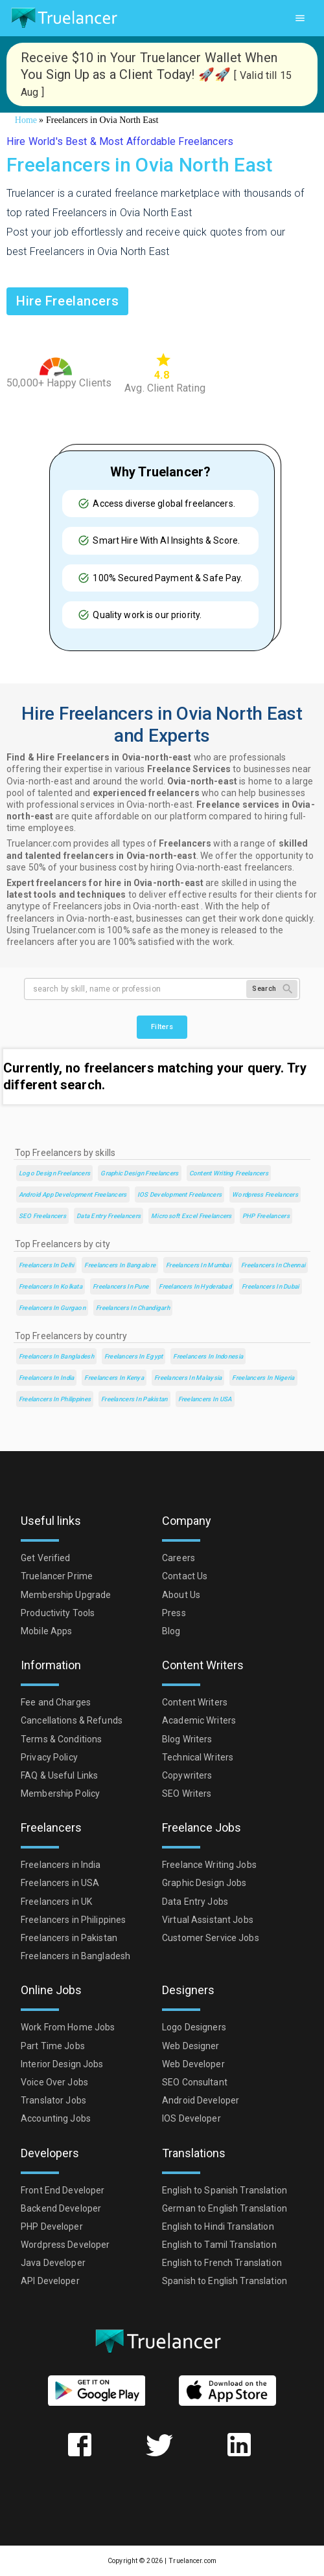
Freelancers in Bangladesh (56, 1356)
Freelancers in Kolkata (50, 1286)
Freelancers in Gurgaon (52, 1308)
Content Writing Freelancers (229, 1173)
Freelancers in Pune (120, 1286)
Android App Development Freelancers (73, 1194)
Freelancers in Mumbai (198, 1265)
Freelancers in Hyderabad (195, 1286)
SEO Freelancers (42, 1216)
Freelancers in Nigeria (263, 1378)
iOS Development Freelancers (180, 1194)
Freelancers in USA (205, 1399)
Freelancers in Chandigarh (132, 1308)
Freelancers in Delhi (46, 1265)
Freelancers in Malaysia (188, 1378)
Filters (162, 1027)
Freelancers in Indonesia (208, 1356)
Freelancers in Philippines (54, 1399)
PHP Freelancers (266, 1216)
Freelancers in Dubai (270, 1286)
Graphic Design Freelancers (139, 1173)
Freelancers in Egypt (134, 1356)
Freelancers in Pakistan (134, 1399)
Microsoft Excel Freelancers (191, 1216)
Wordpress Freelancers (265, 1194)
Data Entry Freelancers (108, 1216)
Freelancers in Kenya (114, 1378)
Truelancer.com (192, 2561)
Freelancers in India (46, 1378)
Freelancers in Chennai (273, 1265)
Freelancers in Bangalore (120, 1265)
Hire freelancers (67, 301)
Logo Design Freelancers (54, 1173)
